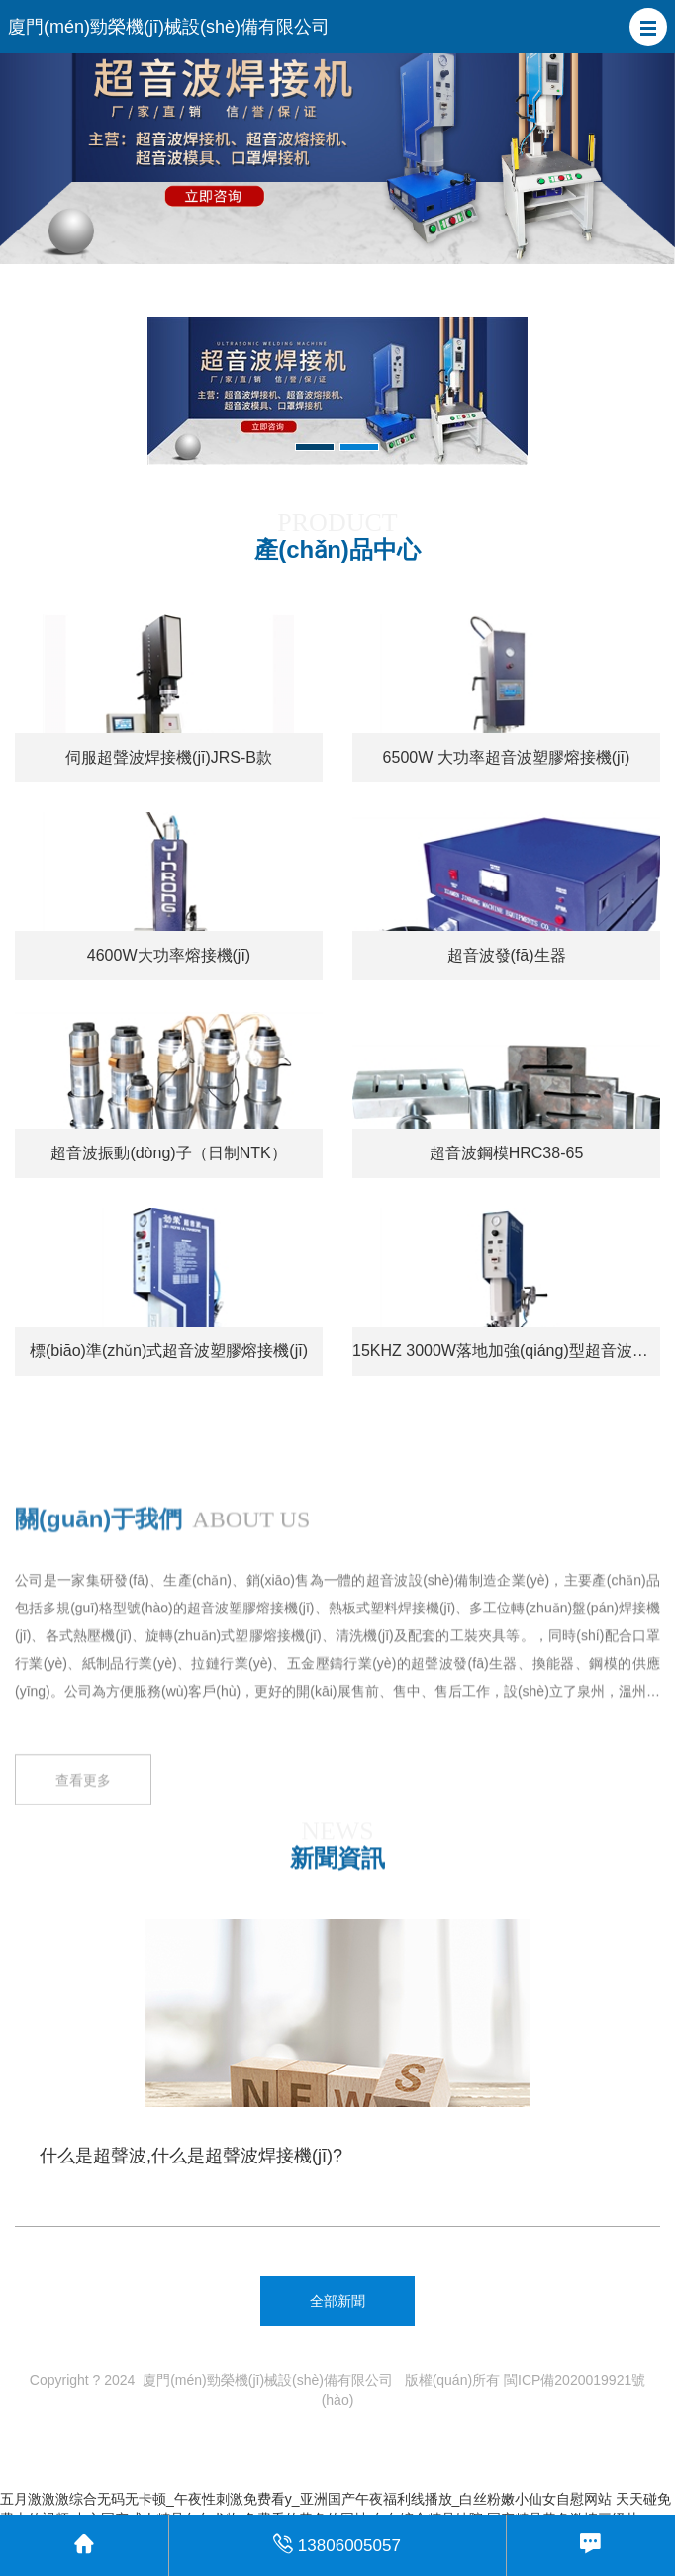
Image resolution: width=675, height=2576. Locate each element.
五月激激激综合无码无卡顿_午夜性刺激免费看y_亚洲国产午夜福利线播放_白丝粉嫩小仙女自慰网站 (306, 2499)
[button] (648, 27)
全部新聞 (337, 2301)
